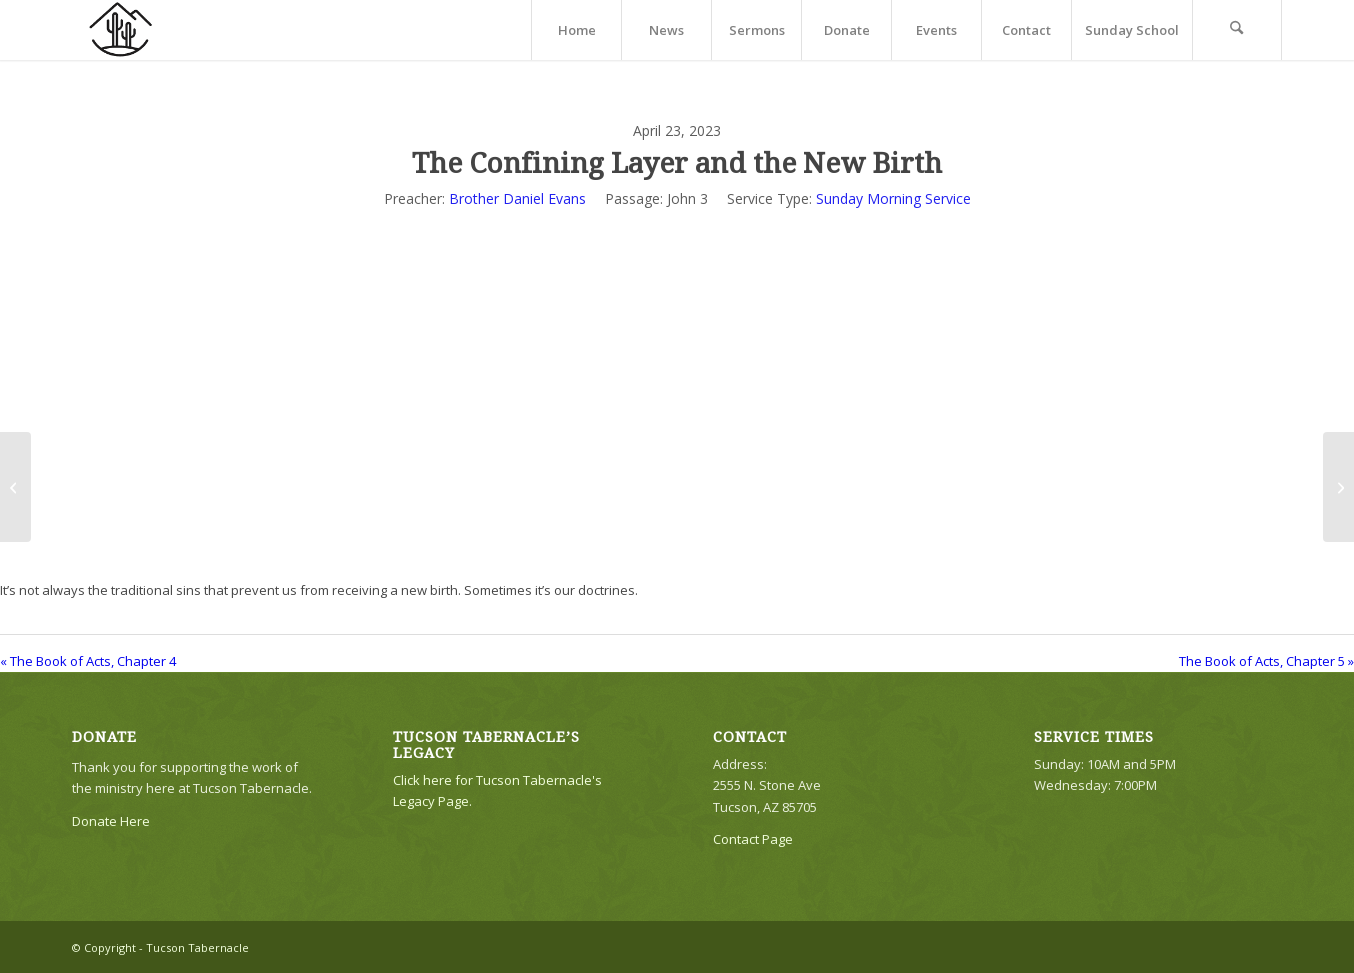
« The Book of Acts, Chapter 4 (88, 661)
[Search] (1237, 30)
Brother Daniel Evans (517, 198)
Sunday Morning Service (893, 198)
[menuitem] (576, 30)
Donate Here (111, 821)
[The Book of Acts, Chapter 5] (1338, 487)
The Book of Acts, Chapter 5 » (1266, 661)
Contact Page (753, 839)
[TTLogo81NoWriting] (120, 30)
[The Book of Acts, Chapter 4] (15, 487)
